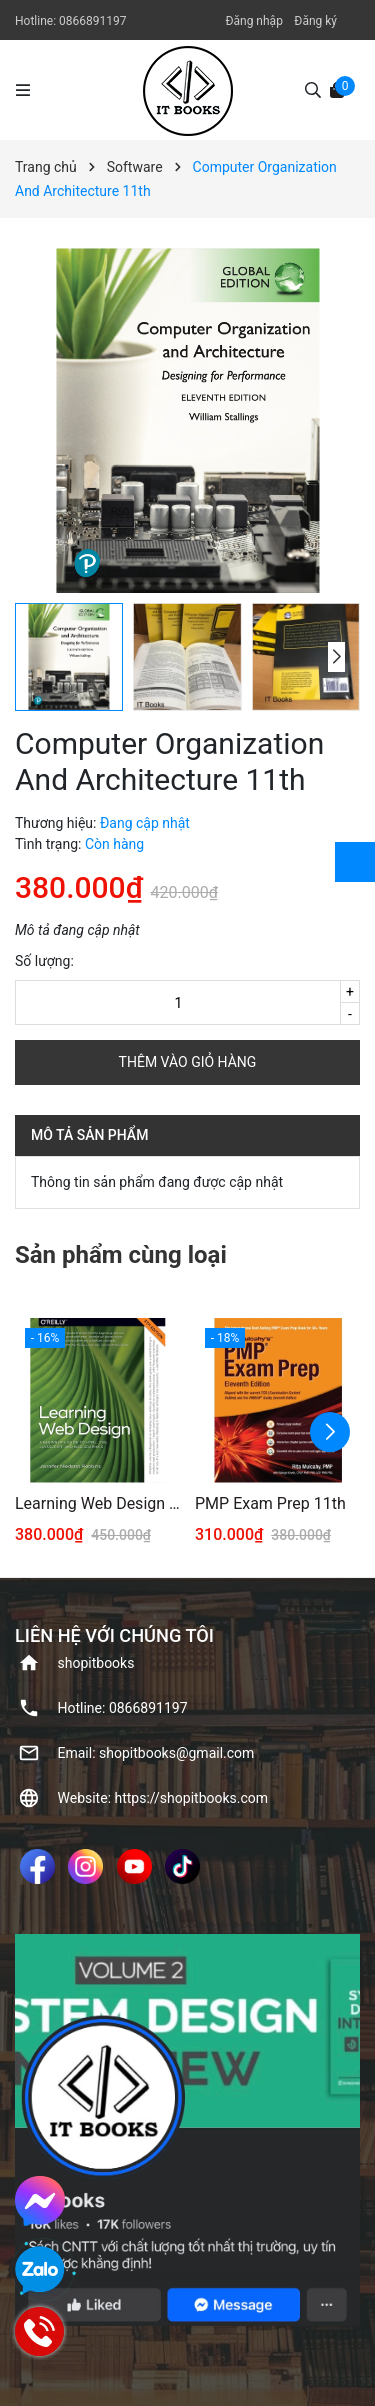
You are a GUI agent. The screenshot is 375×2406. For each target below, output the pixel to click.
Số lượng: (44, 961)
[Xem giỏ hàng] (337, 89)
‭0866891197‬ (92, 21)
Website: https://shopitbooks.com (163, 1798)
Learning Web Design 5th (97, 1503)
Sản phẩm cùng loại (121, 1255)
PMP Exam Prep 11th (270, 1503)
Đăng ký (315, 21)
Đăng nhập (253, 21)
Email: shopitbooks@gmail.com (156, 1753)
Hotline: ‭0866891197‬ (123, 1708)
